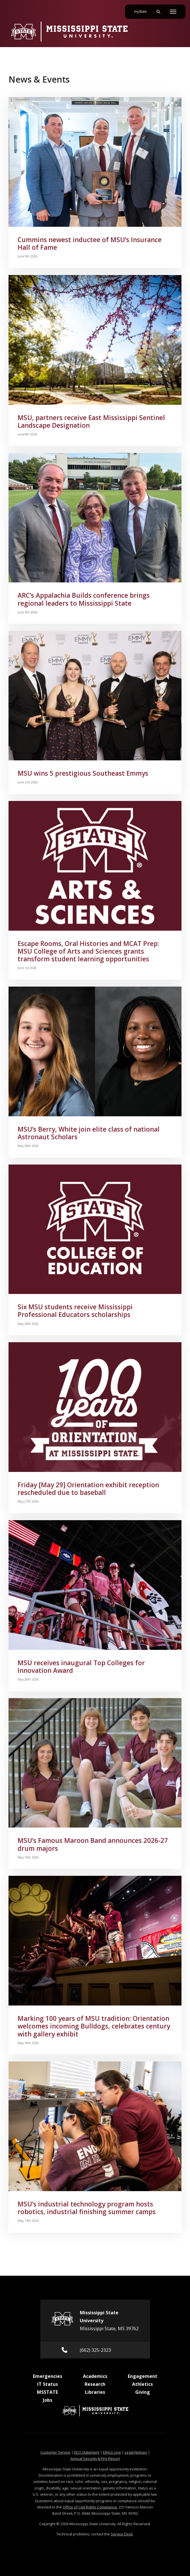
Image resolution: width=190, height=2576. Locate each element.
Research (95, 2384)
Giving (142, 2392)
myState (142, 9)
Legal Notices (136, 2452)
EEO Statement (86, 2452)
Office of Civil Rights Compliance (90, 2507)
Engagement (142, 2376)
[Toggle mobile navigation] (173, 12)
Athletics (142, 2384)
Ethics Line (112, 2452)
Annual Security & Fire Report (95, 2458)
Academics (95, 2376)
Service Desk (122, 2534)
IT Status (47, 2384)
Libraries (95, 2392)
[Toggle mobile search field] (158, 12)
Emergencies (47, 2376)
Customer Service (55, 2452)
